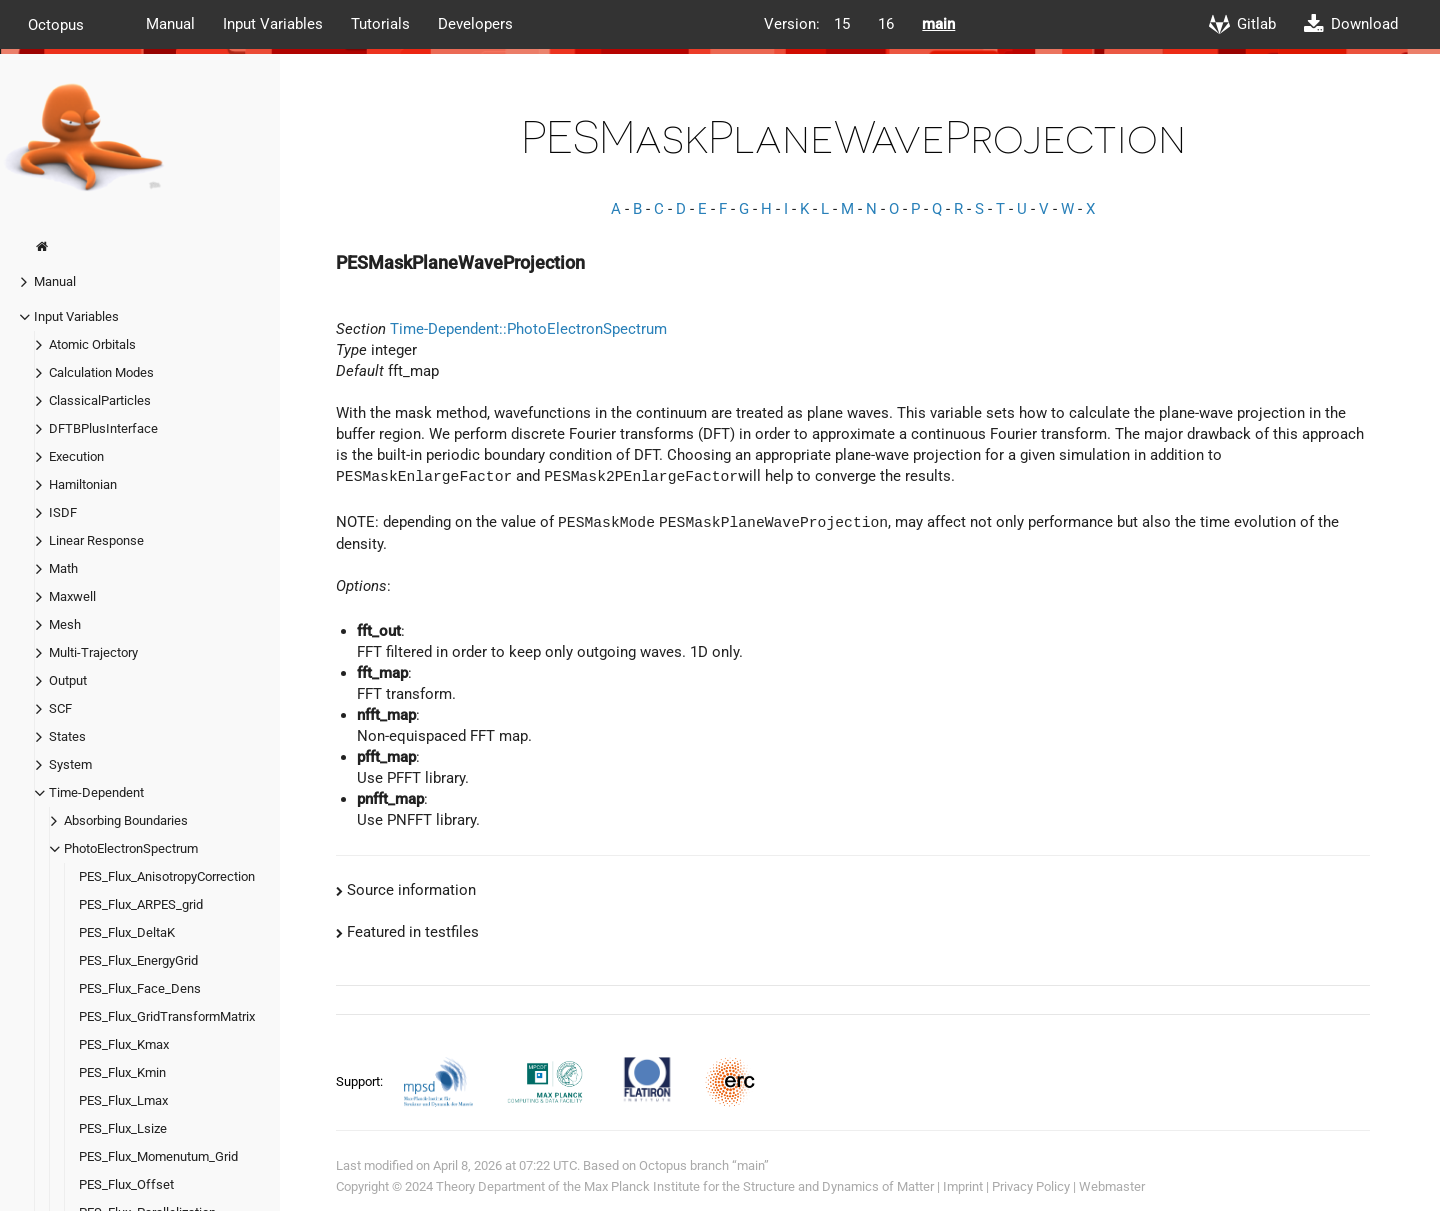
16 (886, 24)
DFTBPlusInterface (103, 428)
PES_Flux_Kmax (124, 1044)
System (70, 764)
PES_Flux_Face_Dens (140, 988)
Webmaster (1112, 1186)
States (67, 736)
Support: (361, 1080)
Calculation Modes (101, 372)
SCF (60, 708)
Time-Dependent (96, 792)
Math (63, 568)
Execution (76, 456)
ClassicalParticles (100, 400)
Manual (170, 24)
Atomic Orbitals (92, 344)
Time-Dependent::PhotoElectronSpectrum (528, 329)
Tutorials (380, 24)
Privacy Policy (1031, 1186)
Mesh (65, 624)
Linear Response (96, 540)
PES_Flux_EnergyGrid (138, 960)
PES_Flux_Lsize (123, 1128)
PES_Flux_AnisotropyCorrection (167, 876)
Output (68, 680)
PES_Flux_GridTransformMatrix (167, 1016)
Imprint (963, 1186)
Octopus (56, 24)
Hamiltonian (83, 484)
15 (842, 24)
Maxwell (72, 596)
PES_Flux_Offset (126, 1184)
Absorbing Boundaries (126, 820)
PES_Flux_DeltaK (127, 932)
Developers (475, 24)
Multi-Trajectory (93, 652)
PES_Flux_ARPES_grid (141, 904)
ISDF (63, 512)
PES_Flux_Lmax (123, 1100)
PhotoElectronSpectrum (131, 848)
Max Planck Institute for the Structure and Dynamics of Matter (759, 1186)
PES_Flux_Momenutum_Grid (158, 1156)
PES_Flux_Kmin (122, 1072)
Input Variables (273, 24)
